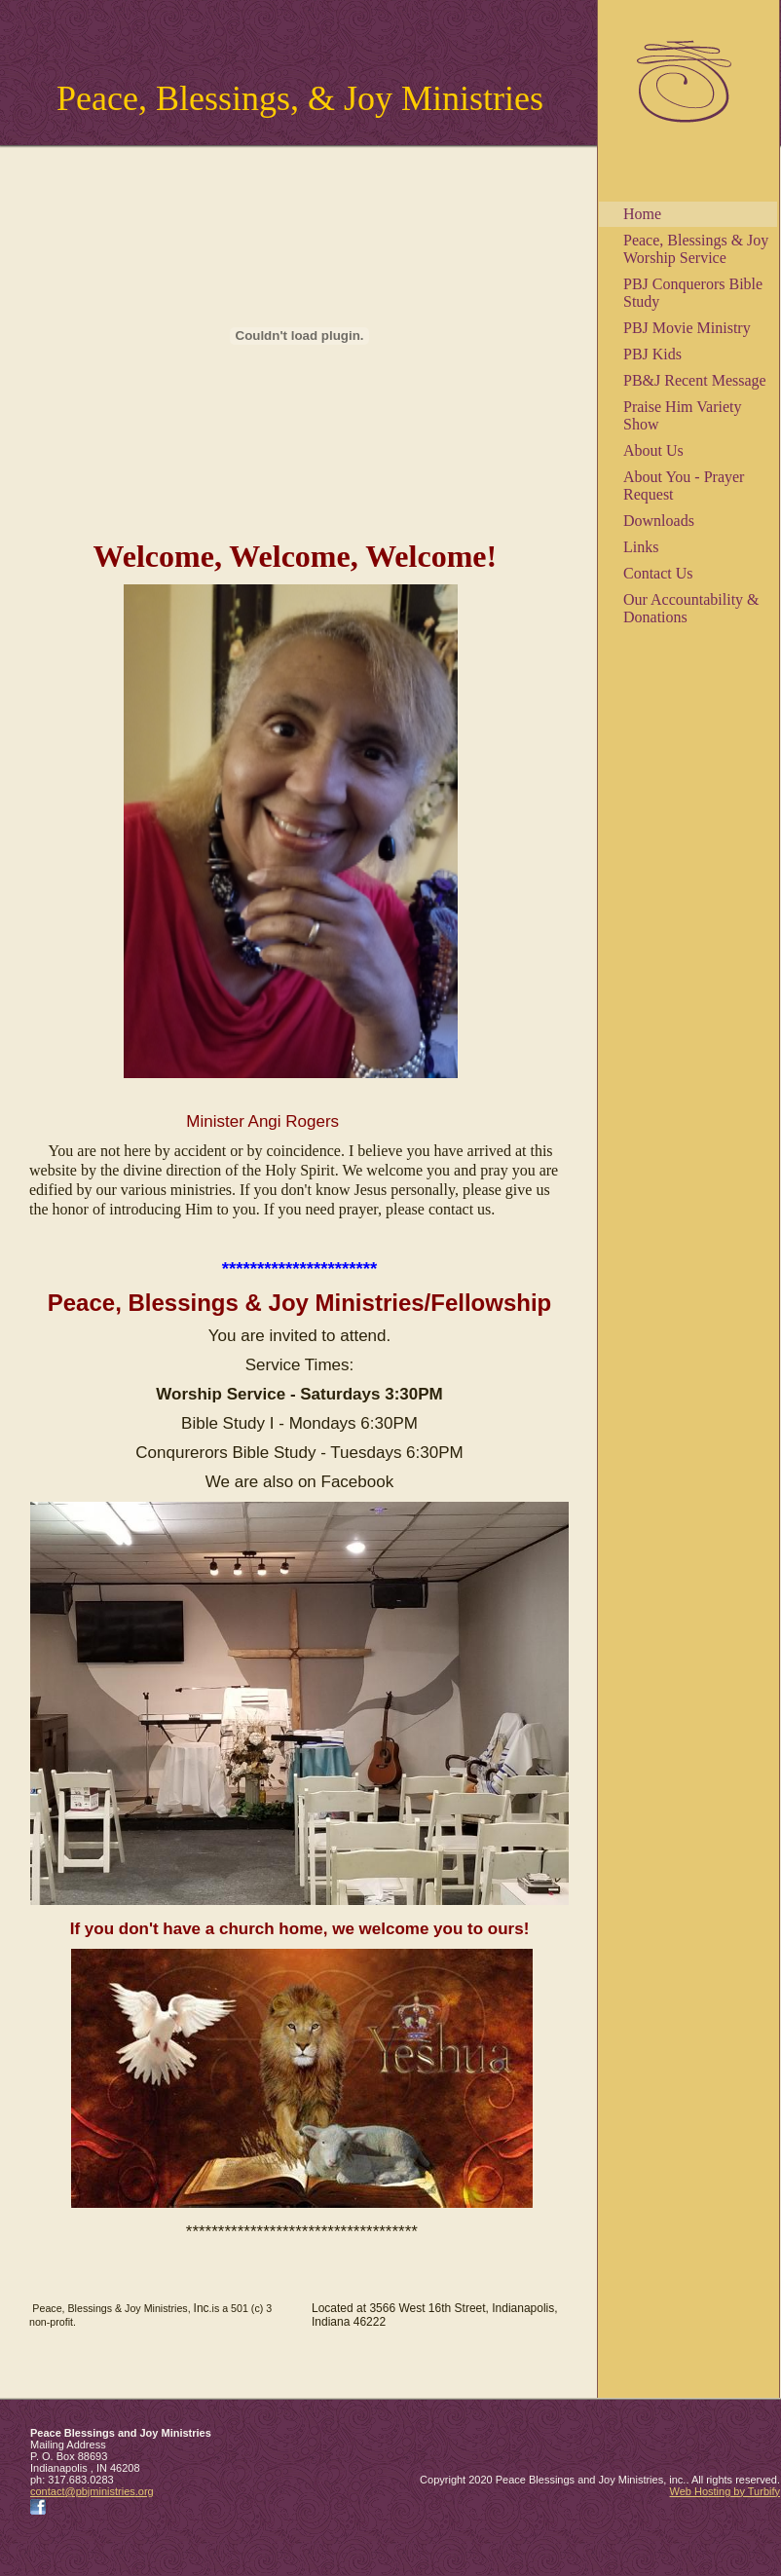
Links (640, 547)
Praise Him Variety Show (682, 415)
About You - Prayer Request (683, 485)
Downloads (658, 520)
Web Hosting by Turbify (724, 2491)
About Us (653, 450)
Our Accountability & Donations (691, 608)
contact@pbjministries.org (92, 2491)
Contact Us (658, 573)
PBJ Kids (652, 354)
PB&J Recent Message (694, 380)
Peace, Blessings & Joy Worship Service (695, 249)
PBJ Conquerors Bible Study (692, 293)
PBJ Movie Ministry (687, 327)
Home (642, 213)
